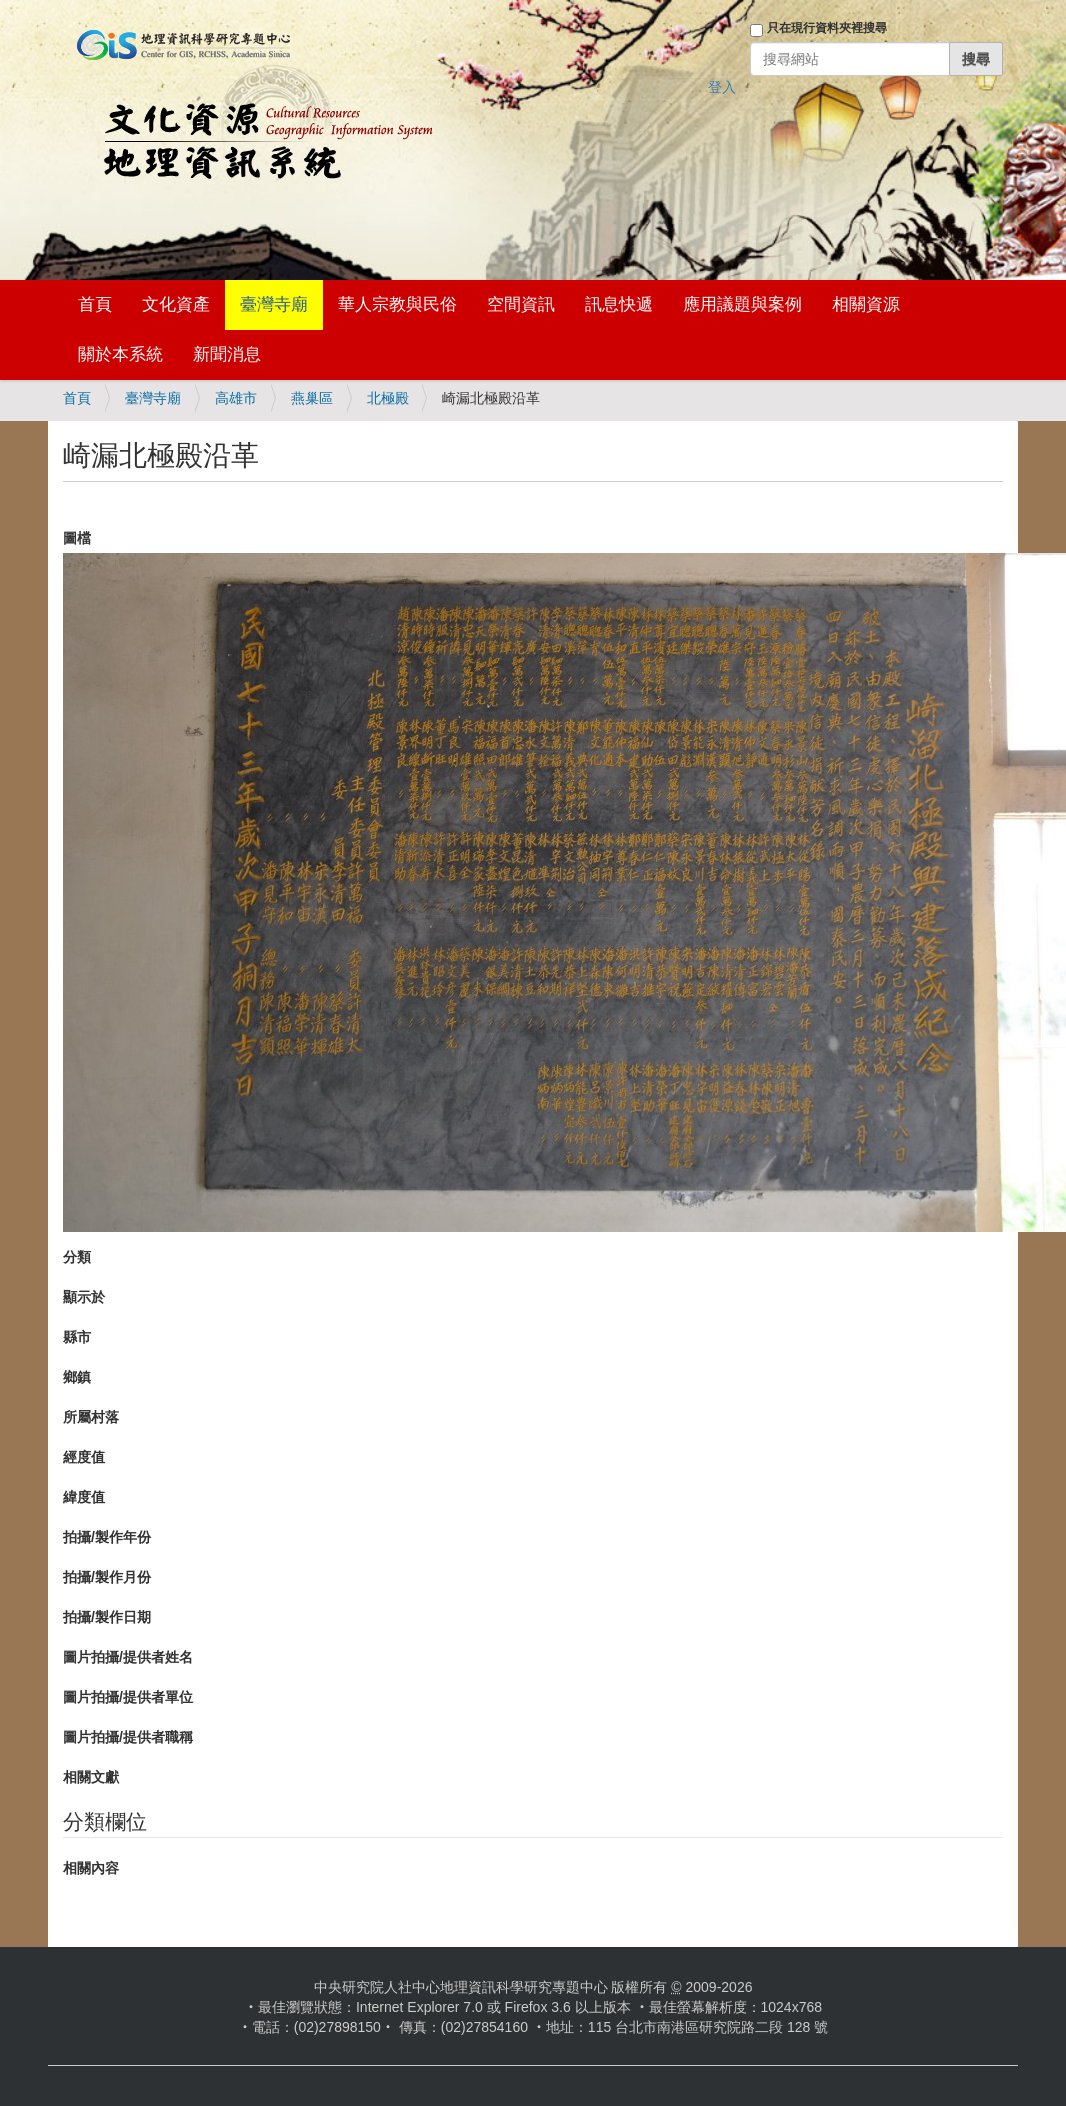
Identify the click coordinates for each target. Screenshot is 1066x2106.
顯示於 (84, 1297)
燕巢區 (312, 398)
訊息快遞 (619, 304)
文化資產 (176, 304)
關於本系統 (120, 354)
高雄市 (236, 398)
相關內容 (91, 1868)
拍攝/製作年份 (107, 1537)
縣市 (77, 1337)
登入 (722, 87)
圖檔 (77, 538)
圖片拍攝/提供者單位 (128, 1697)
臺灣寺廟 (274, 304)
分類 (77, 1257)
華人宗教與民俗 (397, 304)
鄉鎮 (77, 1377)
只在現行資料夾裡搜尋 (827, 28)
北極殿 (388, 398)
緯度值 (84, 1497)
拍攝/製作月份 (107, 1577)
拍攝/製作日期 (107, 1617)
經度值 (84, 1457)
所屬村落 (91, 1417)
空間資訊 (521, 304)
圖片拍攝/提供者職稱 (128, 1737)
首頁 (95, 304)
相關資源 (866, 304)
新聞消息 (227, 354)
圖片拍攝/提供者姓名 (128, 1657)
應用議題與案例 (742, 304)
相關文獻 (91, 1777)
